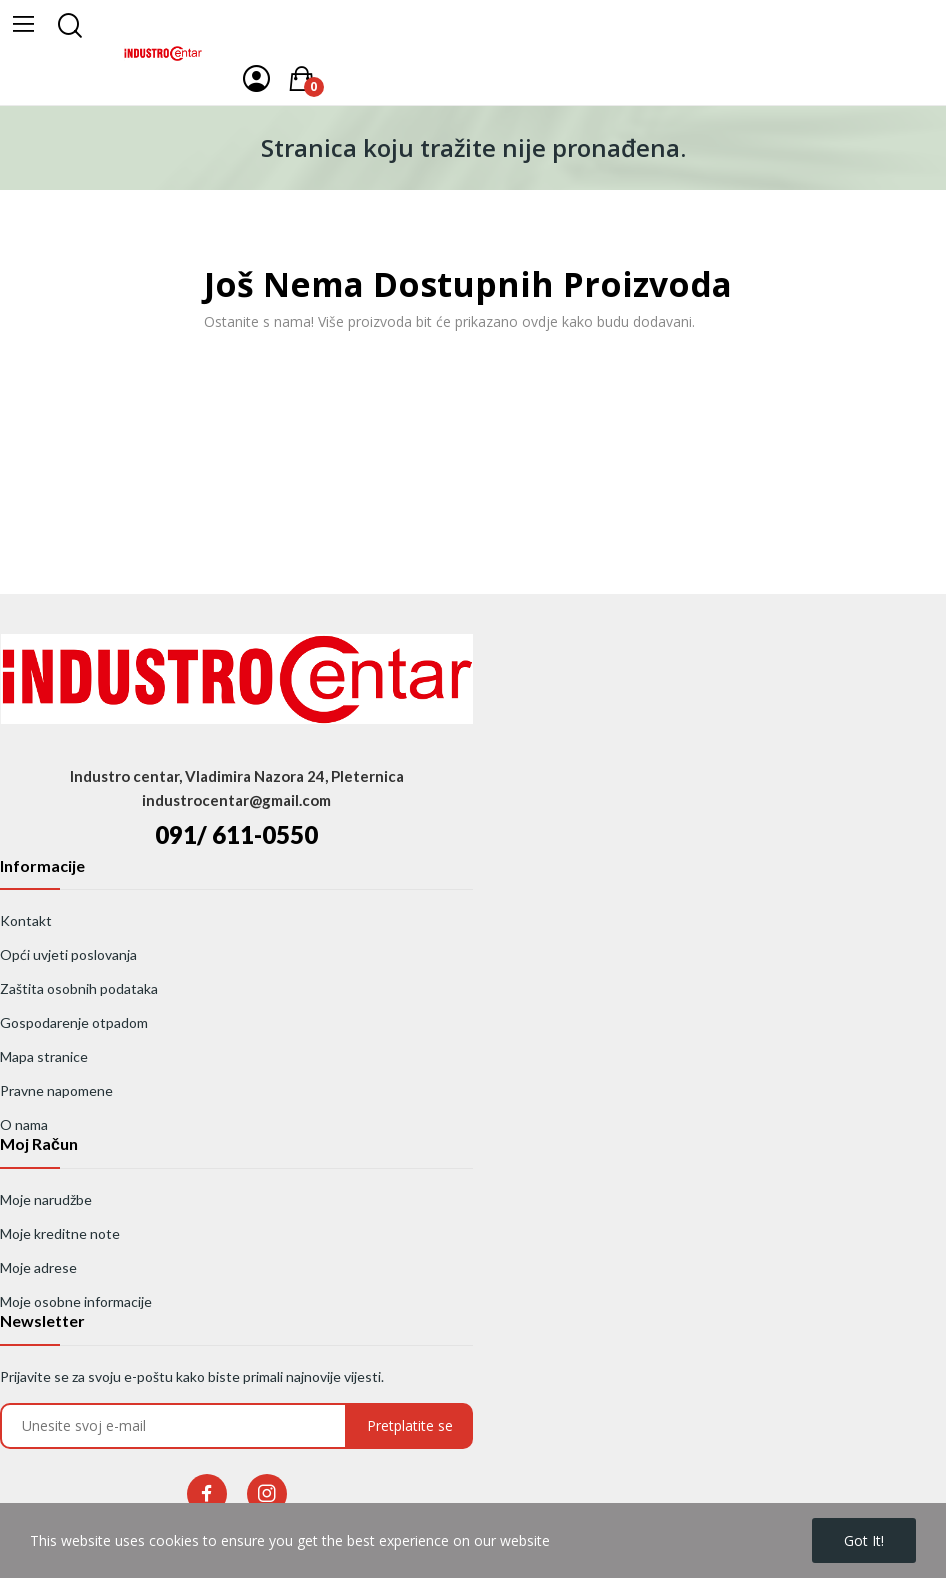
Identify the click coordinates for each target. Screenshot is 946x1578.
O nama (24, 1124)
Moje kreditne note (60, 1233)
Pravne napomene (56, 1090)
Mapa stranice (44, 1056)
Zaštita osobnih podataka (79, 988)
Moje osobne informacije (76, 1301)
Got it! (864, 1540)
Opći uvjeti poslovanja (68, 954)
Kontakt (26, 920)
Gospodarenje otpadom (74, 1022)
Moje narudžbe (46, 1199)
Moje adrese (38, 1267)
